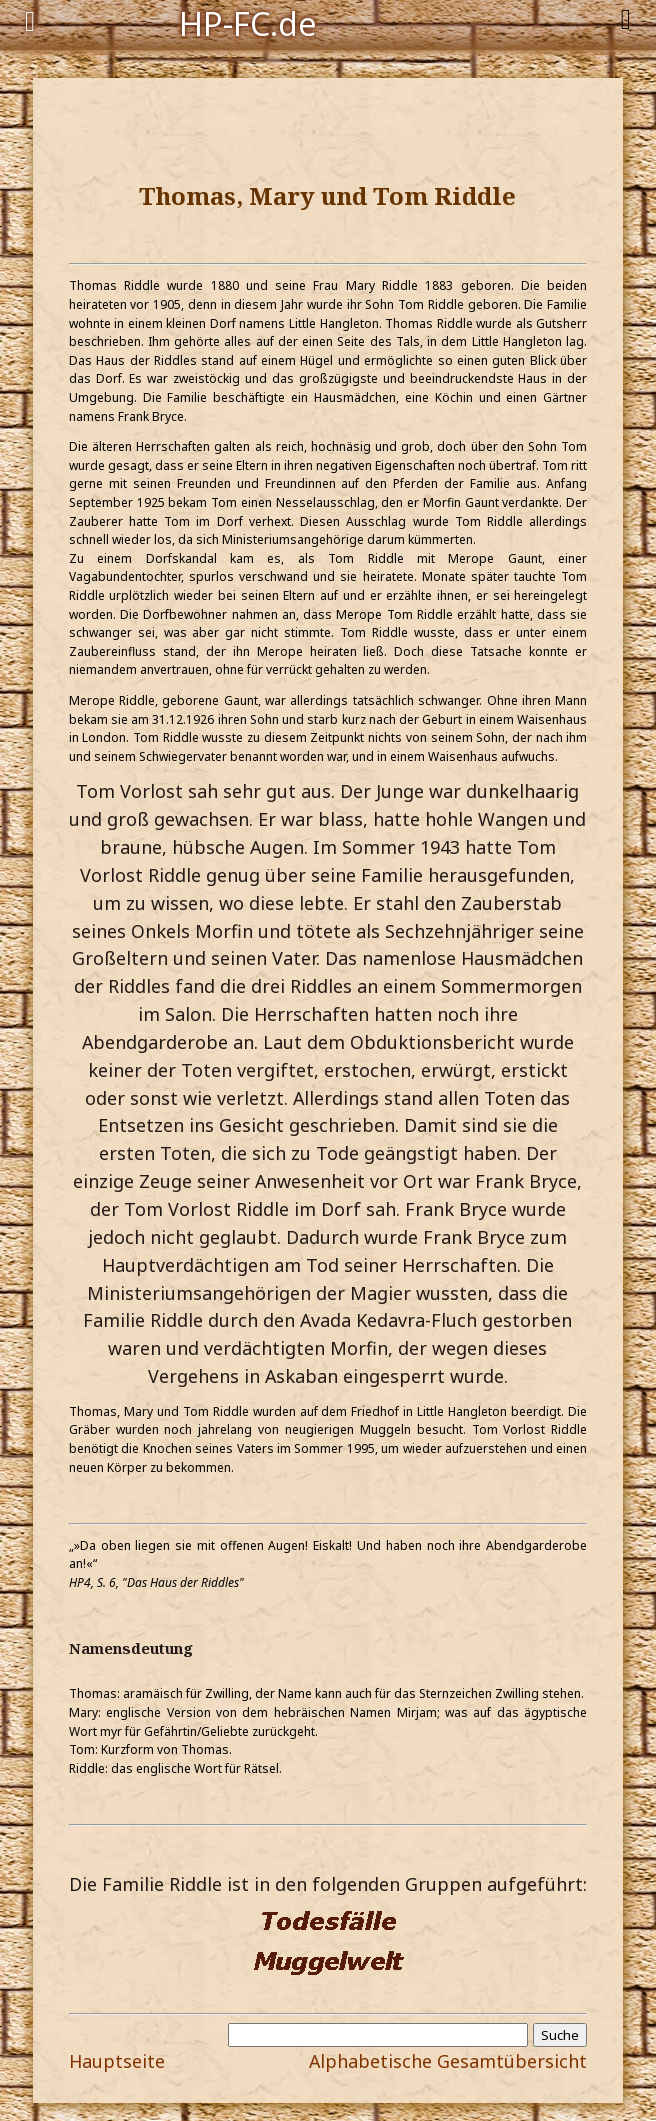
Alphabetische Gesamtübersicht (448, 2061)
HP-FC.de (248, 22)
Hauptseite (117, 2061)
